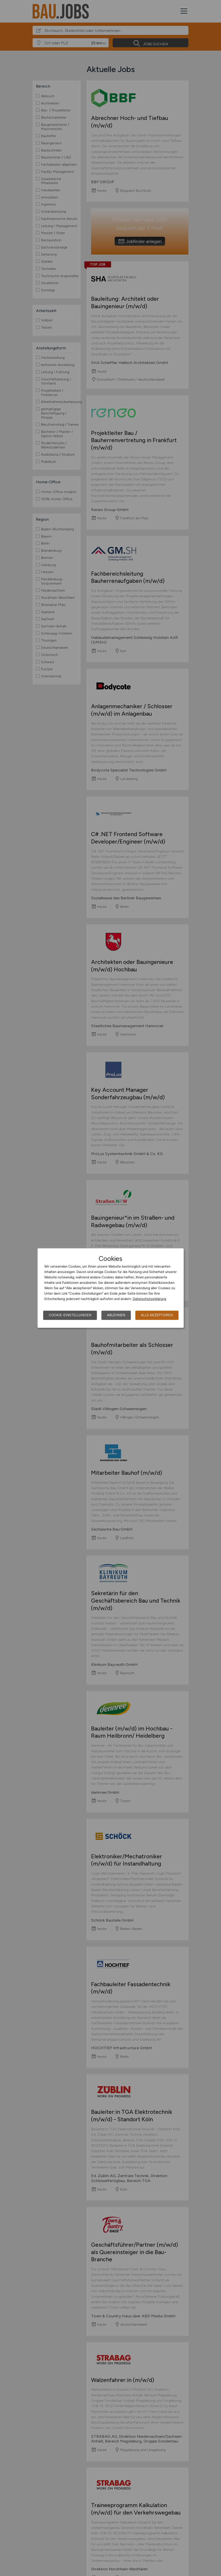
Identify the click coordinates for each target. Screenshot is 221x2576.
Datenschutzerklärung (149, 1299)
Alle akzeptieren (157, 1315)
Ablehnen (116, 1315)
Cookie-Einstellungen (70, 1315)
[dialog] (111, 1288)
